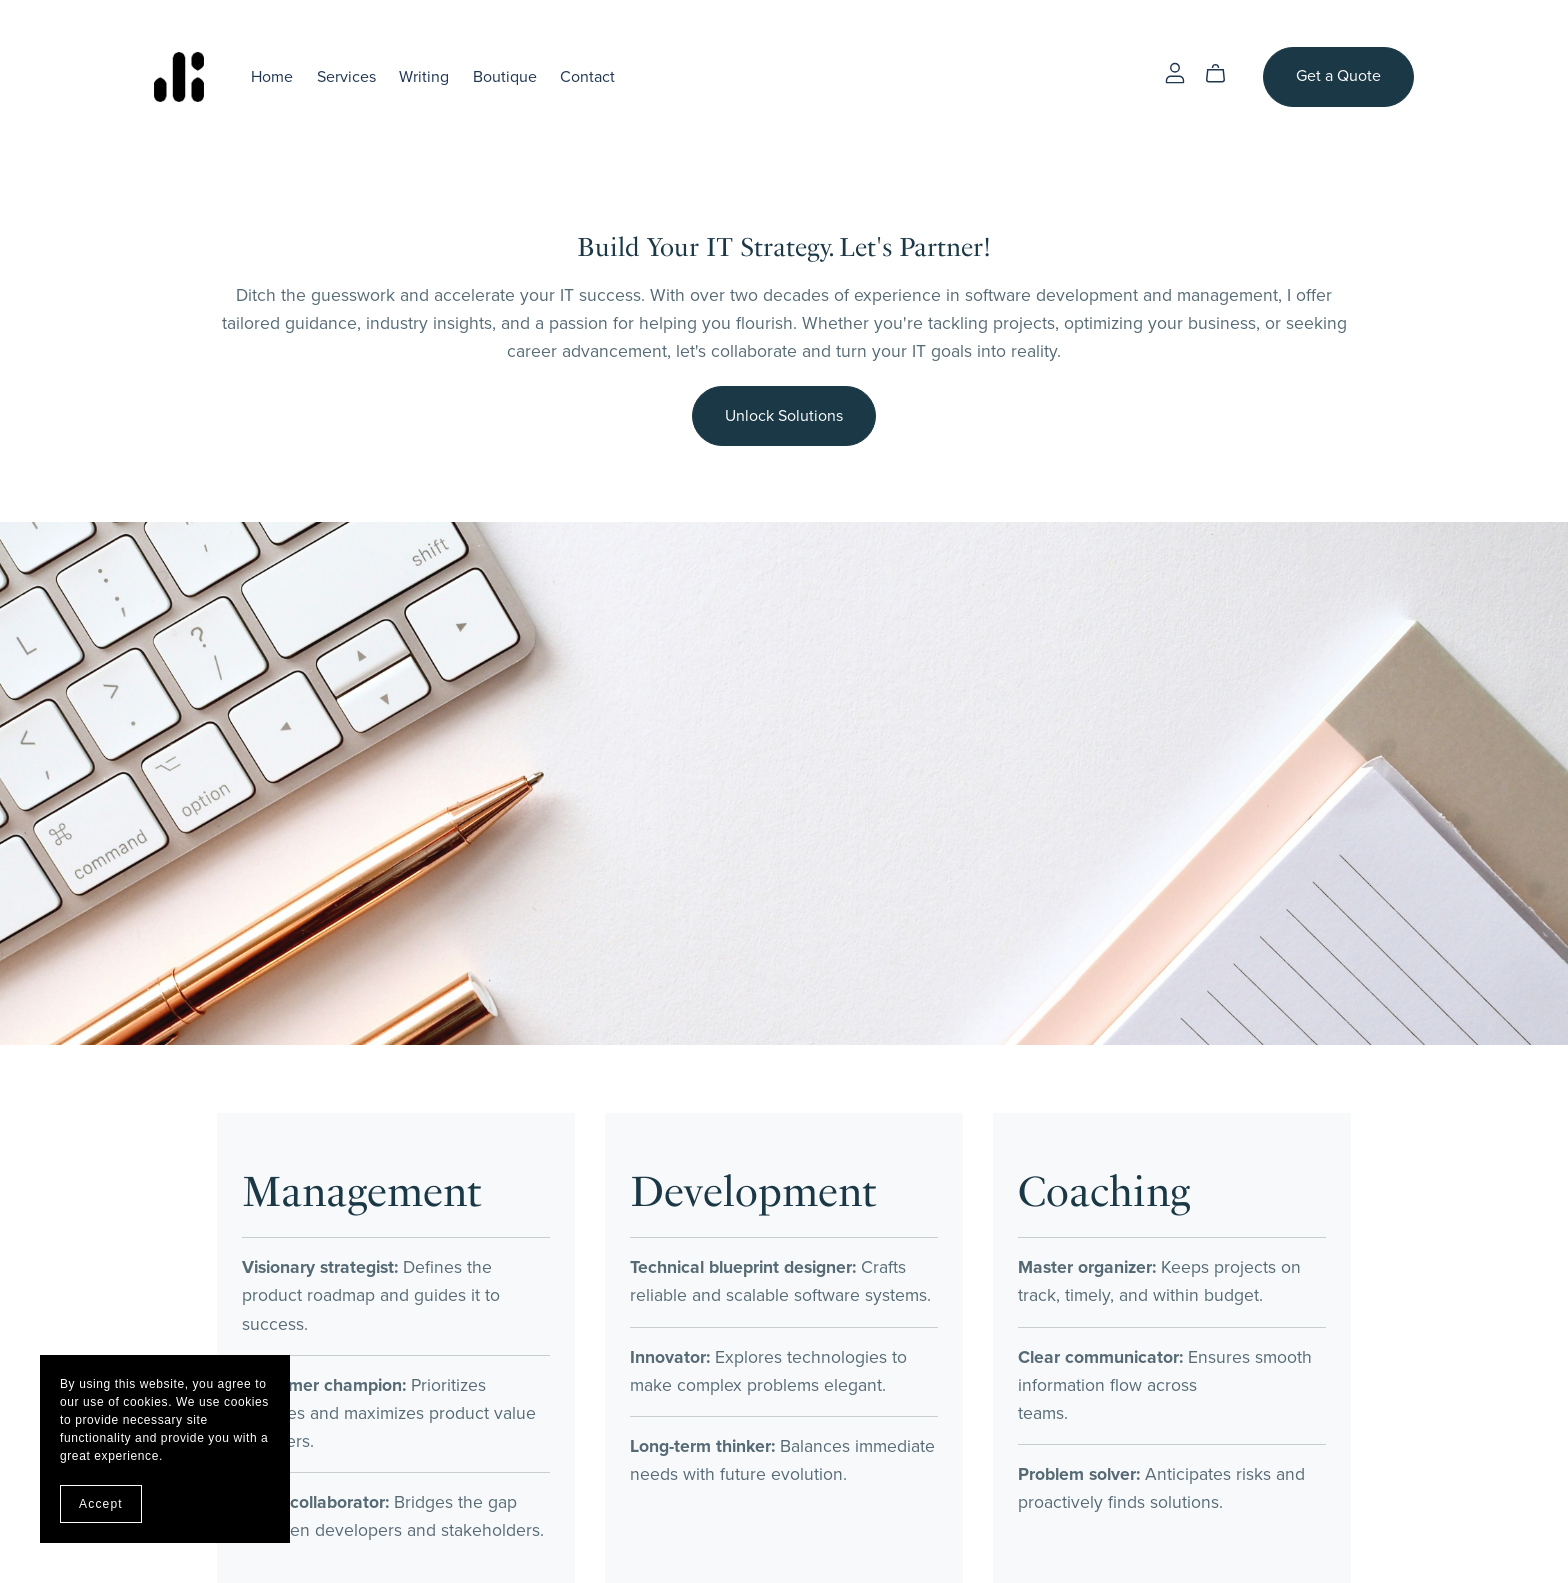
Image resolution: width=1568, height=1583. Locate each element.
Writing (424, 76)
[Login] (1175, 72)
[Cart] (1223, 74)
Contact (587, 76)
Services (346, 76)
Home (272, 76)
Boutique (505, 76)
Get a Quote (1338, 76)
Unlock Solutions (784, 416)
